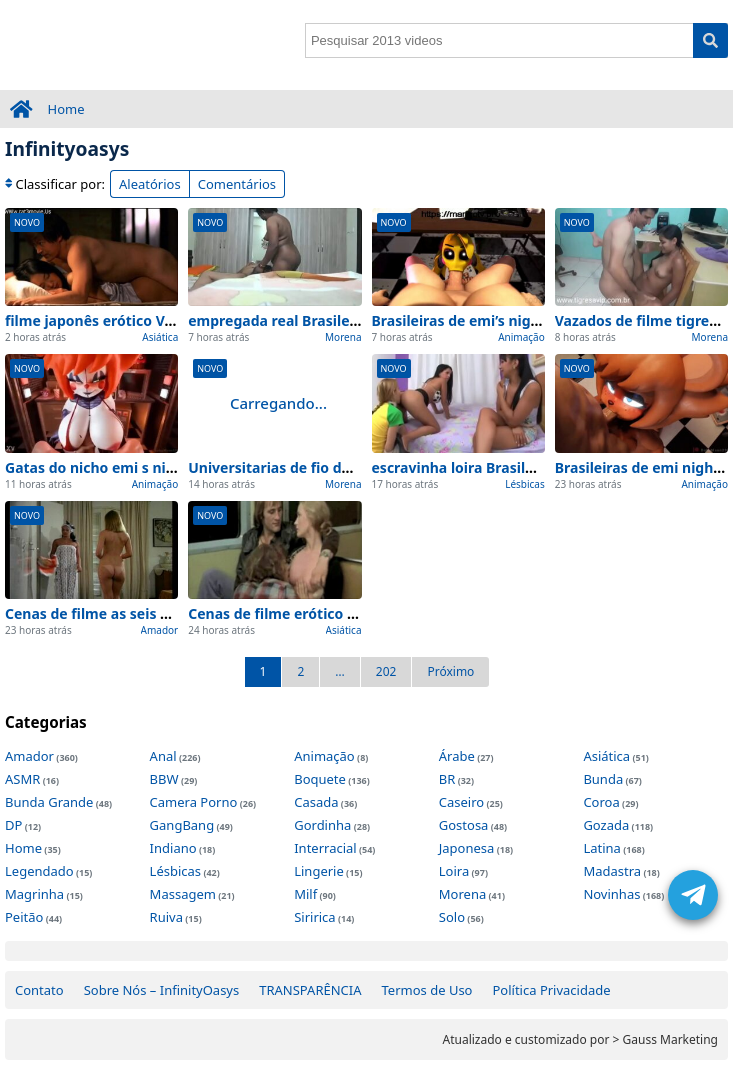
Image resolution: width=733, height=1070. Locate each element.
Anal (163, 756)
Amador (160, 630)
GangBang (182, 825)
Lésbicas (525, 484)
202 (386, 671)
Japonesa (467, 848)
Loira (454, 871)
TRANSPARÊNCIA (310, 990)
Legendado (39, 871)
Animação (521, 337)
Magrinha (34, 894)
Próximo (450, 671)
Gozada (606, 825)
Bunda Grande (49, 802)
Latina (601, 848)
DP (13, 825)
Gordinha (322, 825)
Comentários (237, 184)
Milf (305, 894)
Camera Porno (194, 802)
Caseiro (461, 802)
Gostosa (464, 825)
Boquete (320, 779)
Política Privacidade (551, 990)
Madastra (612, 871)
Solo (452, 917)
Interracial (325, 848)
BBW (164, 779)
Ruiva (166, 917)
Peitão (24, 917)
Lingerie (319, 871)
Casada (316, 802)
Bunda (603, 779)
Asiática (160, 337)
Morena (343, 337)
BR (447, 779)
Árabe (457, 756)
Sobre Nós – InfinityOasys (162, 990)
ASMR (22, 779)
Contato (39, 990)
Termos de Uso (427, 990)
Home (66, 109)
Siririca (314, 917)
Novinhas (611, 894)
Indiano (173, 848)
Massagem (183, 894)
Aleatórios (150, 184)
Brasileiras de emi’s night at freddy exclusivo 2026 (544, 320)
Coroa (601, 802)
